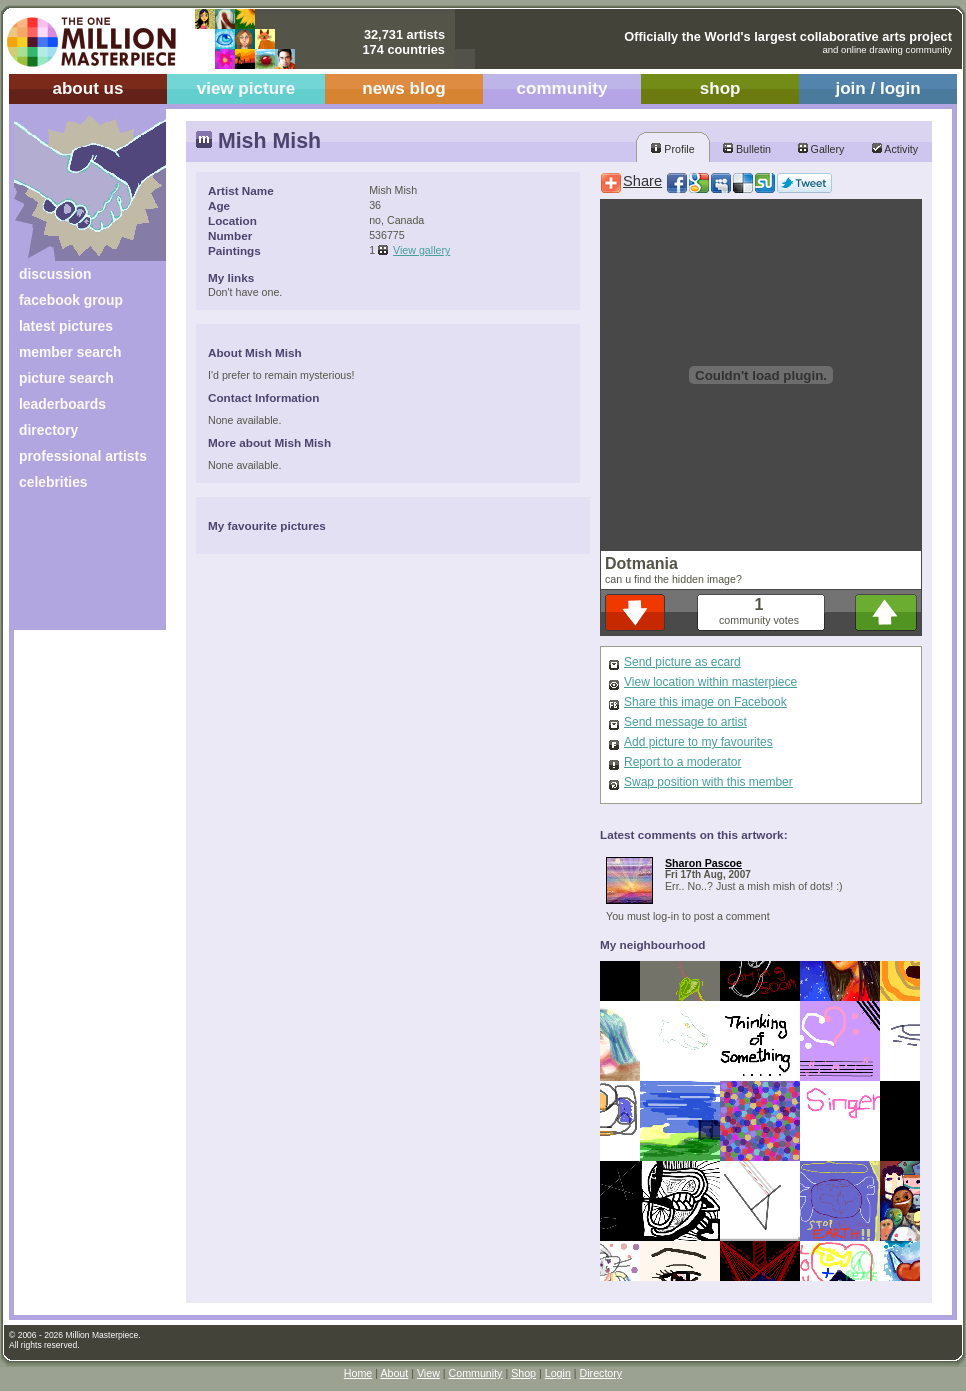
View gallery (421, 250)
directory (48, 430)
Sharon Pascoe (703, 863)
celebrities (53, 482)
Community (476, 1373)
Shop (523, 1373)
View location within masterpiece (710, 682)
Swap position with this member (708, 782)
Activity (895, 149)
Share (642, 181)
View (428, 1373)
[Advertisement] (76, 567)
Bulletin (747, 149)
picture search (66, 378)
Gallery (821, 149)
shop (720, 88)
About (394, 1373)
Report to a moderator (682, 762)
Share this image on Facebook (705, 702)
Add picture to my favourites (698, 742)
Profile (672, 149)
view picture (246, 88)
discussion (55, 274)
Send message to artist (685, 722)
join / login (877, 88)
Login (558, 1373)
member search (70, 352)
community (562, 88)
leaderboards (62, 404)
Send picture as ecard (682, 662)
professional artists (83, 456)
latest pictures (66, 326)
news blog (403, 88)
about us (87, 88)
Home (358, 1373)
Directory (601, 1373)
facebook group (71, 300)
